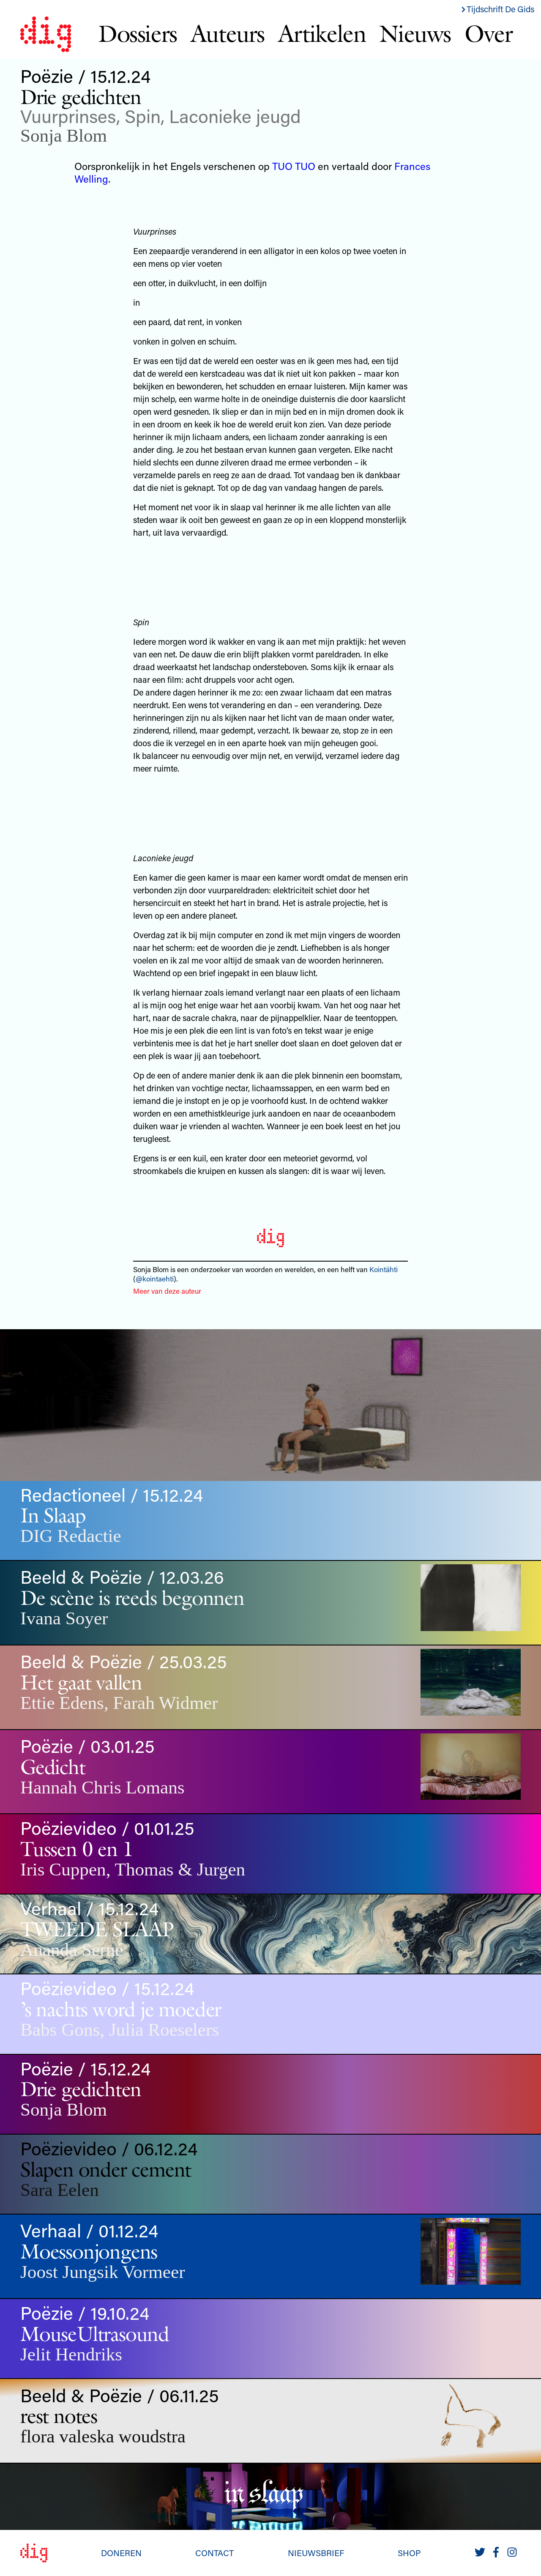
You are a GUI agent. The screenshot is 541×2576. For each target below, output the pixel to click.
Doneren (121, 2552)
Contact (214, 2552)
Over (488, 33)
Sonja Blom (63, 135)
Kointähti (383, 1269)
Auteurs (228, 33)
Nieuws (415, 33)
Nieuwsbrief (316, 2552)
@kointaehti (155, 1278)
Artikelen (322, 33)
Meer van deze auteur (167, 1290)
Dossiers (137, 33)
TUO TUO (293, 165)
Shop (409, 2552)
